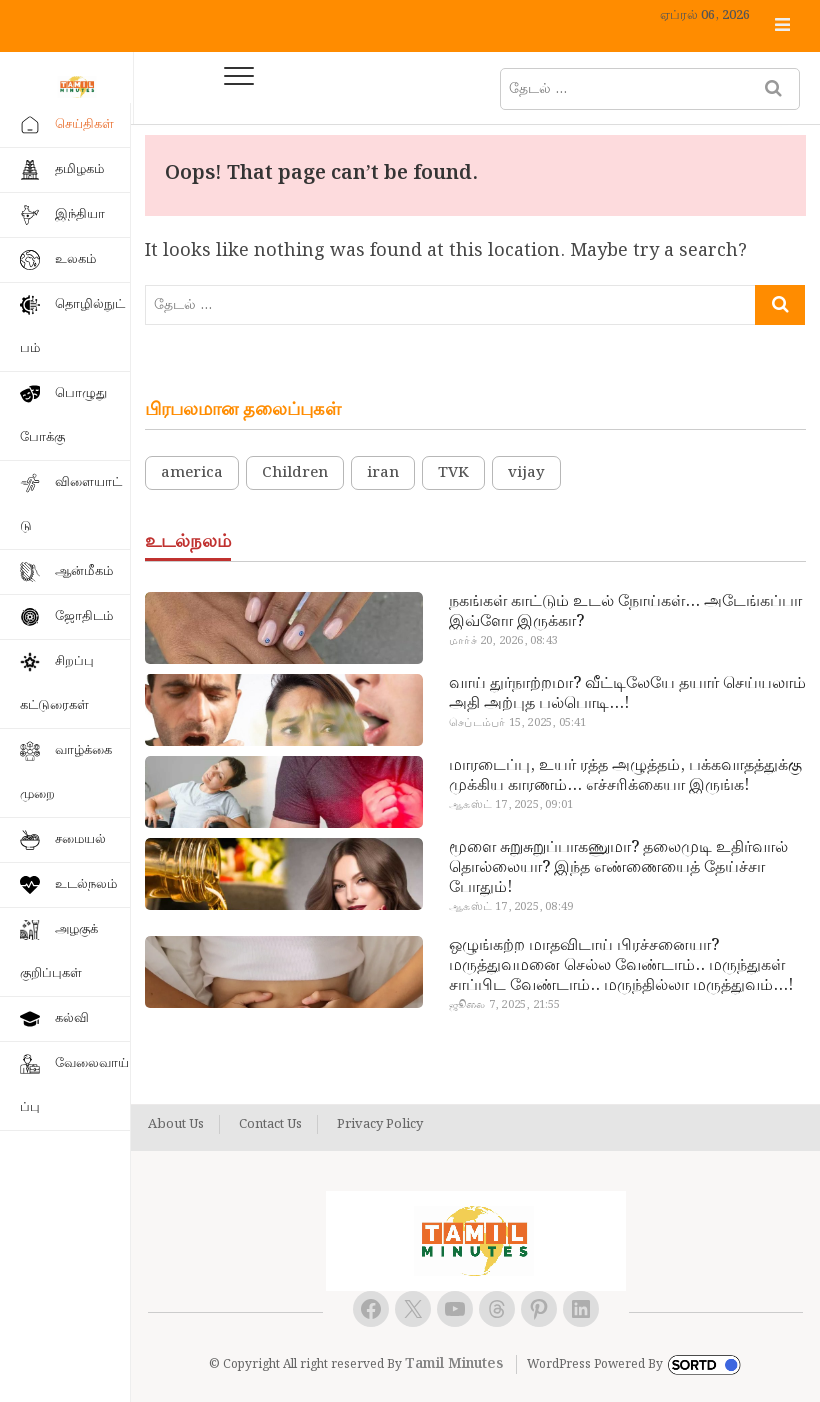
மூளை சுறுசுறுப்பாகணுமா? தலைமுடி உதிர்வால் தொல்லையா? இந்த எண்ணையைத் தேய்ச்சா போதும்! (618, 868)
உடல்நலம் (86, 884)
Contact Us (270, 1125)
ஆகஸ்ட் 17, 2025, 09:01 (511, 805)
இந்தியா (80, 214)
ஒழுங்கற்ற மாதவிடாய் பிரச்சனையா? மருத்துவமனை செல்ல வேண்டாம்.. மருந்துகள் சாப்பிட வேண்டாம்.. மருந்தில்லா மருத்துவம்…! (621, 966)
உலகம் (75, 259)
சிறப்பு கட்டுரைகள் (57, 683)
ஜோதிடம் (84, 616)
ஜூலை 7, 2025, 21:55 (504, 1005)
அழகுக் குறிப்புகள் (59, 951)
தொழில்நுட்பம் (72, 326)
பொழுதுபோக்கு (63, 415)
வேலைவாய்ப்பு (74, 1085)
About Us (176, 1125)
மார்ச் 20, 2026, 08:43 (503, 641)
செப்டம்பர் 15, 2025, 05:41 (517, 723)
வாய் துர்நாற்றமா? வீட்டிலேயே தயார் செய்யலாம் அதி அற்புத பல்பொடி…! (627, 694)
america (192, 473)
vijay (526, 473)
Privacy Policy (380, 1125)
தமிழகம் (79, 169)
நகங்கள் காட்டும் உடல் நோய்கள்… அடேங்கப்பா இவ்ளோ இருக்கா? (625, 612)
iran (383, 473)
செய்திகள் (84, 124)
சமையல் (80, 839)
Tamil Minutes (454, 1364)
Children (295, 473)
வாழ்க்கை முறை (66, 772)
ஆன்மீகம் (84, 571)
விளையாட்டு (71, 504)
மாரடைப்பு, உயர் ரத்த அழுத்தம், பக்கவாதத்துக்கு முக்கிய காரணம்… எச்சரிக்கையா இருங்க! (625, 776)
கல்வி (72, 1018)
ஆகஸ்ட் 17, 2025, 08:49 (511, 907)
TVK (453, 473)
